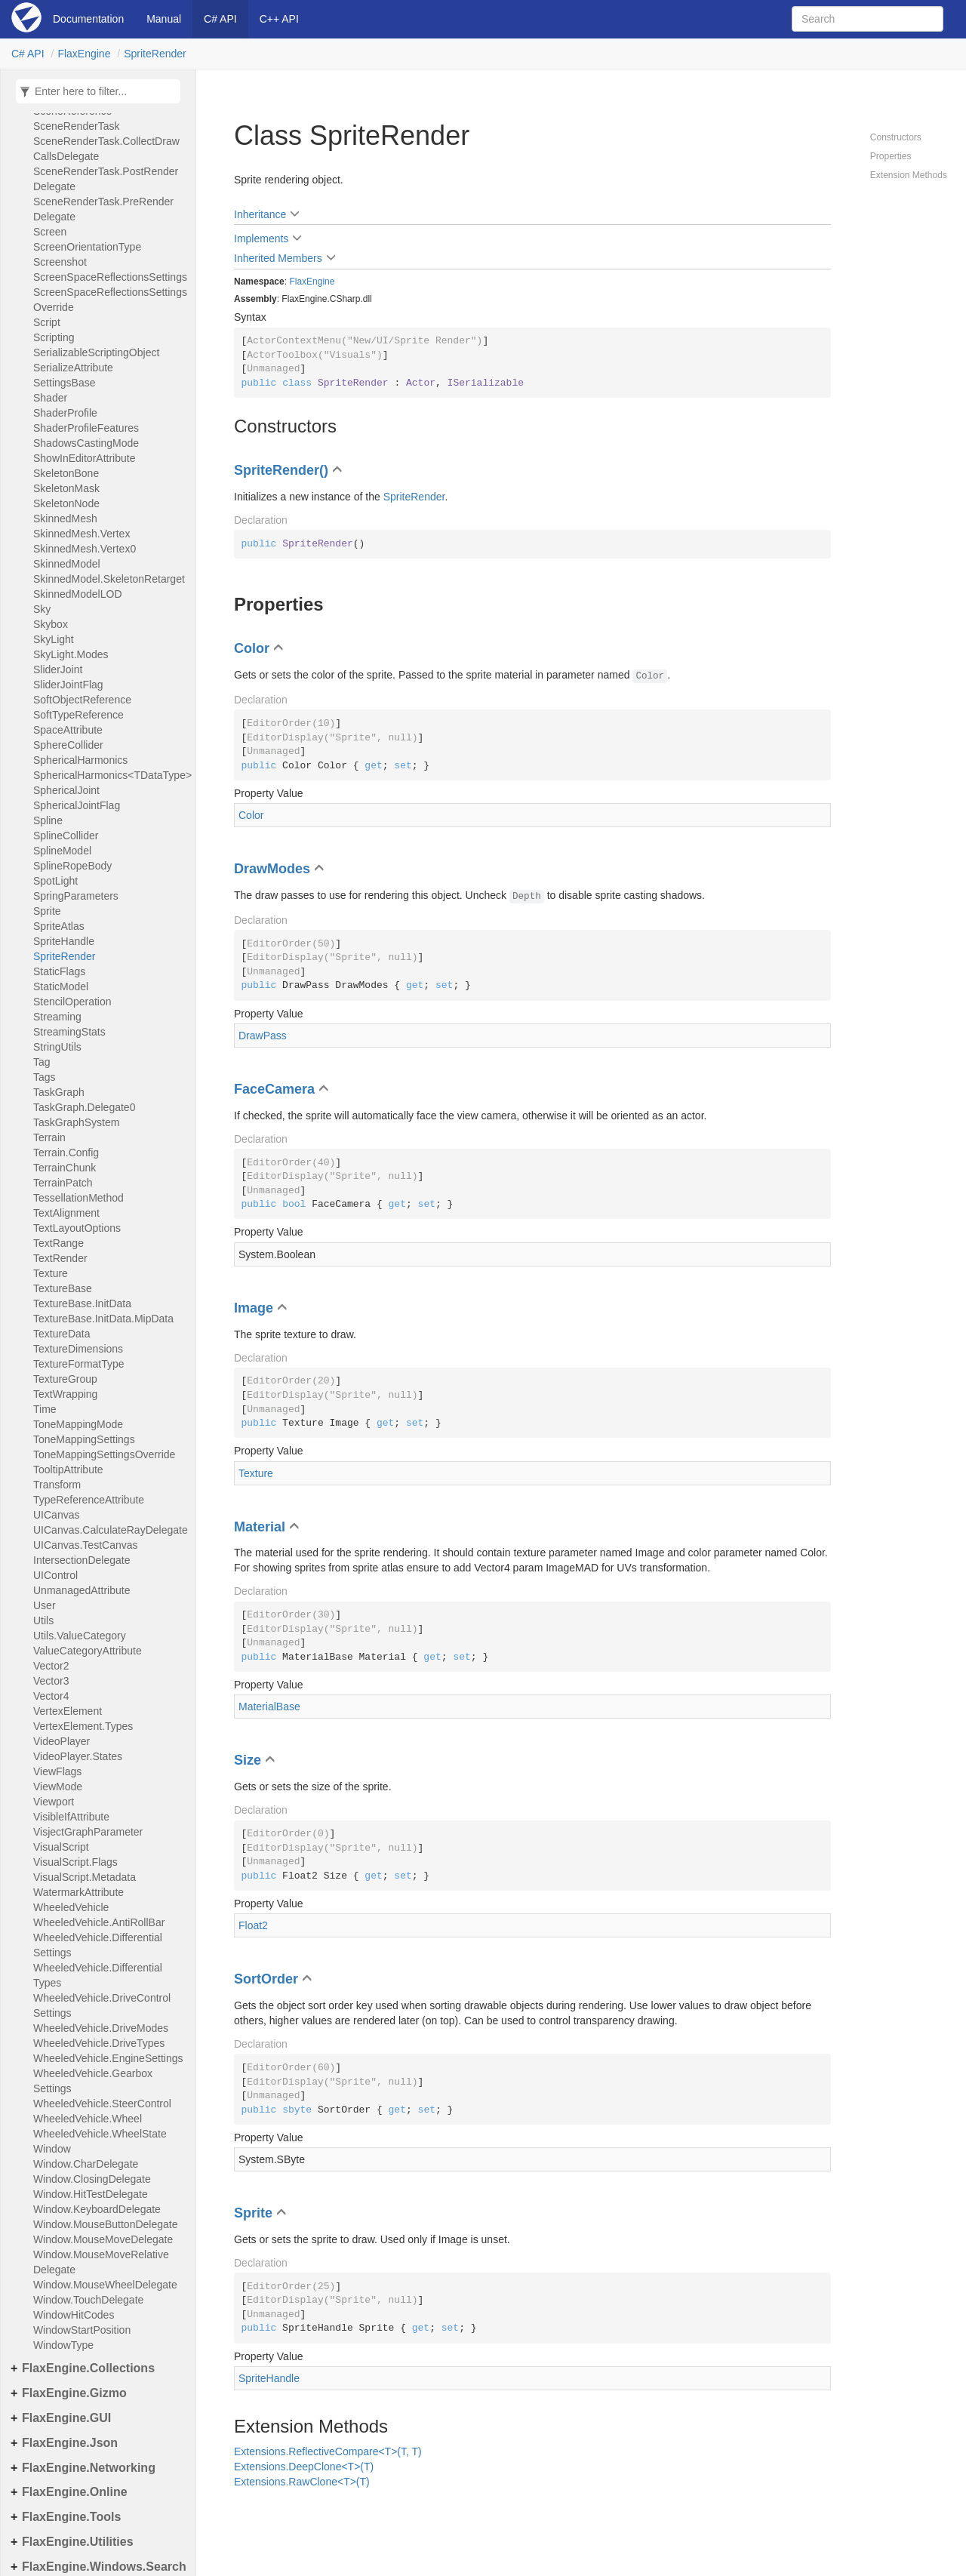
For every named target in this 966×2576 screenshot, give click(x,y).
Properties (891, 156)
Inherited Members (278, 258)
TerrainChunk (64, 1168)
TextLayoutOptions (77, 1228)
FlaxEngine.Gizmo (74, 2393)
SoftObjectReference (82, 700)
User (44, 1605)
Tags (44, 1077)
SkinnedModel (66, 564)
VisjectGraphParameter (88, 1832)
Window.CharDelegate (85, 2164)
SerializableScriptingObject (96, 352)
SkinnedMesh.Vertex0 (84, 549)
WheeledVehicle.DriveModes (100, 2028)
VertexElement (67, 1711)
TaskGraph (59, 1092)
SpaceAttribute (68, 730)
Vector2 (51, 1666)
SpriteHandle (63, 941)
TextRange (58, 1243)
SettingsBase (64, 383)
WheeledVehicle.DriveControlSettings (102, 2005)
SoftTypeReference (78, 715)
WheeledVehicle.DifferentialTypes (97, 1975)
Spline (48, 820)
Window (52, 2149)
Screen (49, 232)
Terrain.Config (66, 1152)
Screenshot (60, 262)
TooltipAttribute (68, 1469)
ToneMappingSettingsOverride (104, 1454)
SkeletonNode (66, 503)
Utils (43, 1620)
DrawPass (262, 1035)
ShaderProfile (65, 413)
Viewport (53, 1802)
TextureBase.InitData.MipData (103, 1319)
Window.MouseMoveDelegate (103, 2239)
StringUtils (57, 1047)
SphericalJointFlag (76, 805)
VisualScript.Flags (75, 1862)
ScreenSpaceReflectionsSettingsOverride (110, 299)
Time (45, 1409)
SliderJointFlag (68, 685)
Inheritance (260, 214)
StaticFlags (59, 971)
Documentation (88, 19)
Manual (163, 19)
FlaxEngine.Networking (88, 2467)
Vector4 (51, 1696)
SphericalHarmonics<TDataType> (110, 775)
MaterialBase (269, 1706)
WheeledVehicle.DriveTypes (99, 2043)
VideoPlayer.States (77, 1756)
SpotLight (55, 881)
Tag (42, 1062)
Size (247, 1760)
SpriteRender (155, 54)
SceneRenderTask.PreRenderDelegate (103, 209)
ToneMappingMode (78, 1424)
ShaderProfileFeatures (86, 428)
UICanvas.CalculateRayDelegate (110, 1530)
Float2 (253, 1925)
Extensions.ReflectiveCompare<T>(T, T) (328, 2451)
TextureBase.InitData (82, 1303)
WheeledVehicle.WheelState (100, 2134)
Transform (57, 1485)
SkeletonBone (66, 473)
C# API (220, 19)
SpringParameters (75, 896)
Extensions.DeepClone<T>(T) (304, 2467)
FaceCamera (274, 1089)
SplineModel (62, 851)
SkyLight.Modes (71, 654)
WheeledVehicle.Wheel (87, 2119)
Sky (42, 609)
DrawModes (272, 868)
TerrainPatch (63, 1183)
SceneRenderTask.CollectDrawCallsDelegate (106, 148)
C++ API (279, 19)
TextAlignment (66, 1213)
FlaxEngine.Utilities (78, 2541)
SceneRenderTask (76, 126)
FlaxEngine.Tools (71, 2516)
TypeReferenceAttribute (88, 1500)
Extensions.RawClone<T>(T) (302, 2482)
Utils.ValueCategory (79, 1636)
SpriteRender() (281, 470)
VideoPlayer (61, 1741)
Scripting (53, 337)
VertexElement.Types (83, 1726)
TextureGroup (65, 1379)
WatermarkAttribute (78, 1892)
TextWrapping (65, 1394)
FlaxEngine (83, 54)
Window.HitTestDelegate (90, 2194)
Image (253, 1308)
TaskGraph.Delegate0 (84, 1107)
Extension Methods (908, 175)
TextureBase (62, 1288)
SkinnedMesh (65, 518)
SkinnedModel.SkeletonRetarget (109, 579)
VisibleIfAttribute (71, 1817)
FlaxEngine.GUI (66, 2417)
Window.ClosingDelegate (92, 2179)
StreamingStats (69, 1032)
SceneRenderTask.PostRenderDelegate (105, 178)
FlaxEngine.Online (75, 2491)
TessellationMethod (78, 1198)
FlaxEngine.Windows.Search (104, 2566)
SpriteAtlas (59, 926)
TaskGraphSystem (76, 1122)
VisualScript (61, 1847)
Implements (261, 238)
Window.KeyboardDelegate (97, 2209)
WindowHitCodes (73, 2315)
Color (251, 648)
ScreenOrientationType (87, 247)
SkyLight (53, 639)
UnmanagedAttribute (81, 1590)
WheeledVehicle (71, 1907)
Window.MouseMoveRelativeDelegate (101, 2262)
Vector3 (51, 1681)
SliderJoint (57, 669)
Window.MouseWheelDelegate (105, 2285)
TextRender (60, 1258)
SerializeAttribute (73, 368)
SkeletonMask (66, 488)
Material (259, 1526)
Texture (50, 1273)
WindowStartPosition (82, 2330)
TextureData (62, 1334)
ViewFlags (57, 1771)
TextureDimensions (78, 1349)
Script (46, 322)
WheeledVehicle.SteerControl (102, 2103)
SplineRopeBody (72, 866)
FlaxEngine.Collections (88, 2368)
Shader (50, 398)
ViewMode (57, 1786)
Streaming (57, 1017)
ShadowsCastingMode (86, 443)
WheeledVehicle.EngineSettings (108, 2058)
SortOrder (266, 1979)
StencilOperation (72, 1002)
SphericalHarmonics (80, 760)
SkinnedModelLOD (77, 594)
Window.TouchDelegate (88, 2300)
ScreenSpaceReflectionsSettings (110, 277)
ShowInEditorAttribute (84, 458)
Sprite (47, 911)
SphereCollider (68, 745)
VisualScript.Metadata (84, 1877)
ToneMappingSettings (84, 1439)
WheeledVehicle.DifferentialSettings (97, 1945)
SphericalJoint (66, 790)
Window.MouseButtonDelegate (105, 2224)
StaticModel (60, 986)
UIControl (55, 1575)
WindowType (63, 2345)
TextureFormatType (79, 1364)
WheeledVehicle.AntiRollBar (99, 1922)
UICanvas (56, 1515)
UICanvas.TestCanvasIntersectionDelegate (85, 1552)
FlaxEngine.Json (70, 2442)
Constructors (895, 137)
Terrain (49, 1137)
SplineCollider (65, 835)
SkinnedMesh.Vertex (81, 534)
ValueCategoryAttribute (87, 1651)
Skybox (50, 624)
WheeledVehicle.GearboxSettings (92, 2080)
